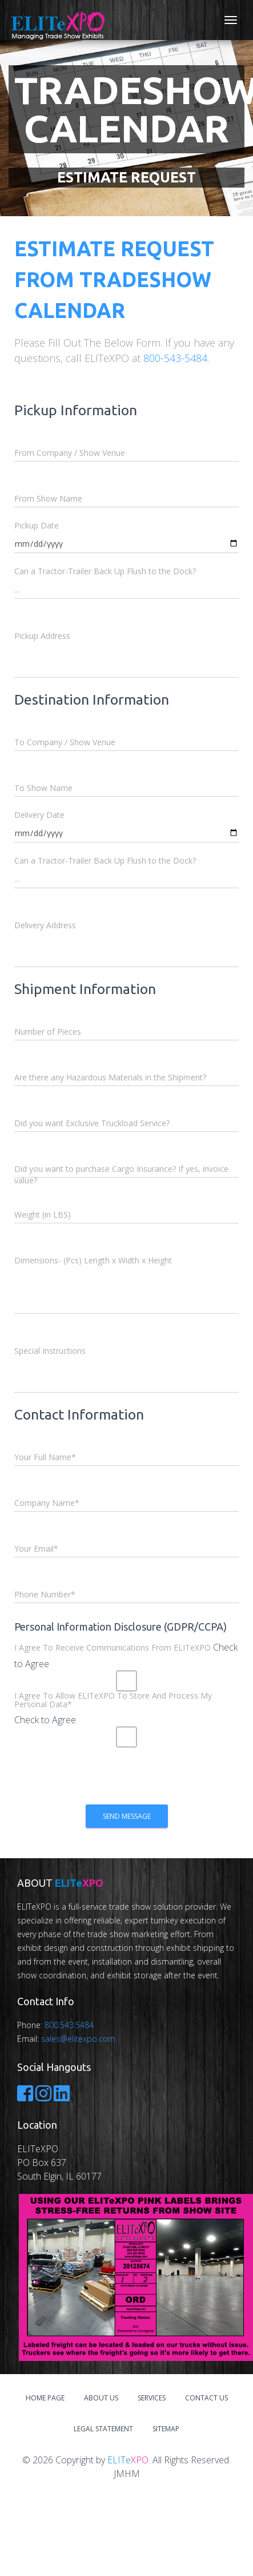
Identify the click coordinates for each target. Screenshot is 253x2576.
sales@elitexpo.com (78, 2038)
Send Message (127, 1816)
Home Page (45, 2398)
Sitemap (165, 2429)
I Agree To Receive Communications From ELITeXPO (112, 1647)
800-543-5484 (175, 358)
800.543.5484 (69, 2025)
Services (152, 2398)
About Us (101, 2398)
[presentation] (101, 1779)
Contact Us (206, 2398)
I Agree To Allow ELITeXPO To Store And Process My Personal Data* (113, 1700)
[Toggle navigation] (230, 20)
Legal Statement (103, 2429)
